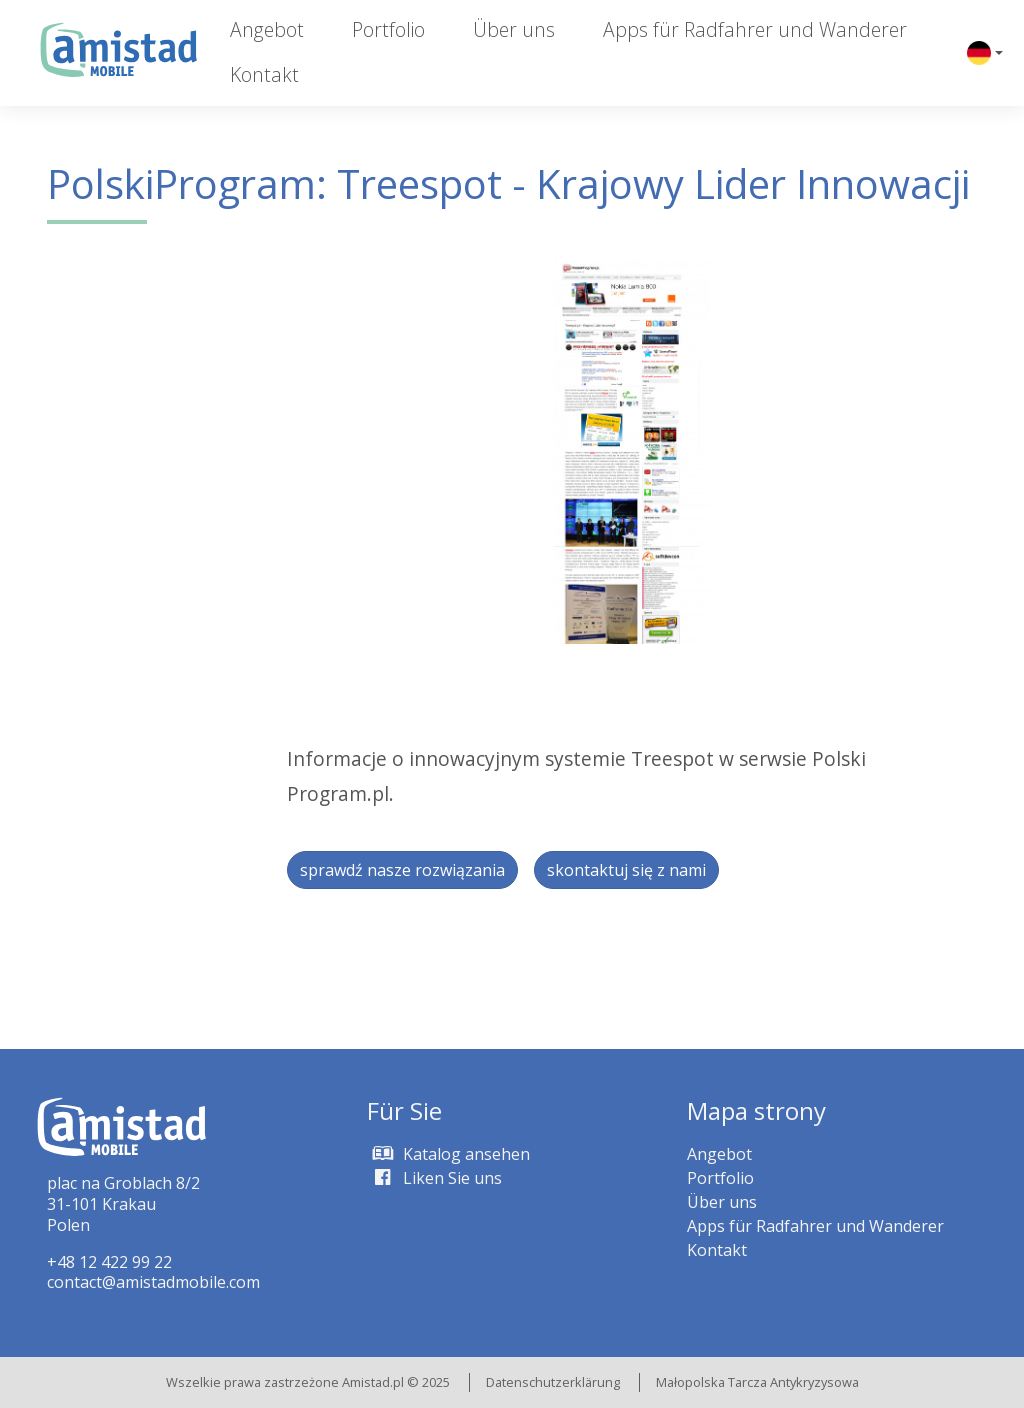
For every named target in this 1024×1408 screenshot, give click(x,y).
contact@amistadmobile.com (153, 1282)
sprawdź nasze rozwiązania (402, 870)
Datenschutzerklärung (553, 1382)
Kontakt (264, 74)
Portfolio (388, 29)
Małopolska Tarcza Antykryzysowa (757, 1382)
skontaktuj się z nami (626, 870)
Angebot (267, 29)
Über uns (514, 29)
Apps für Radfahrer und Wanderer (755, 29)
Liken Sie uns (434, 1178)
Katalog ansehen (448, 1154)
